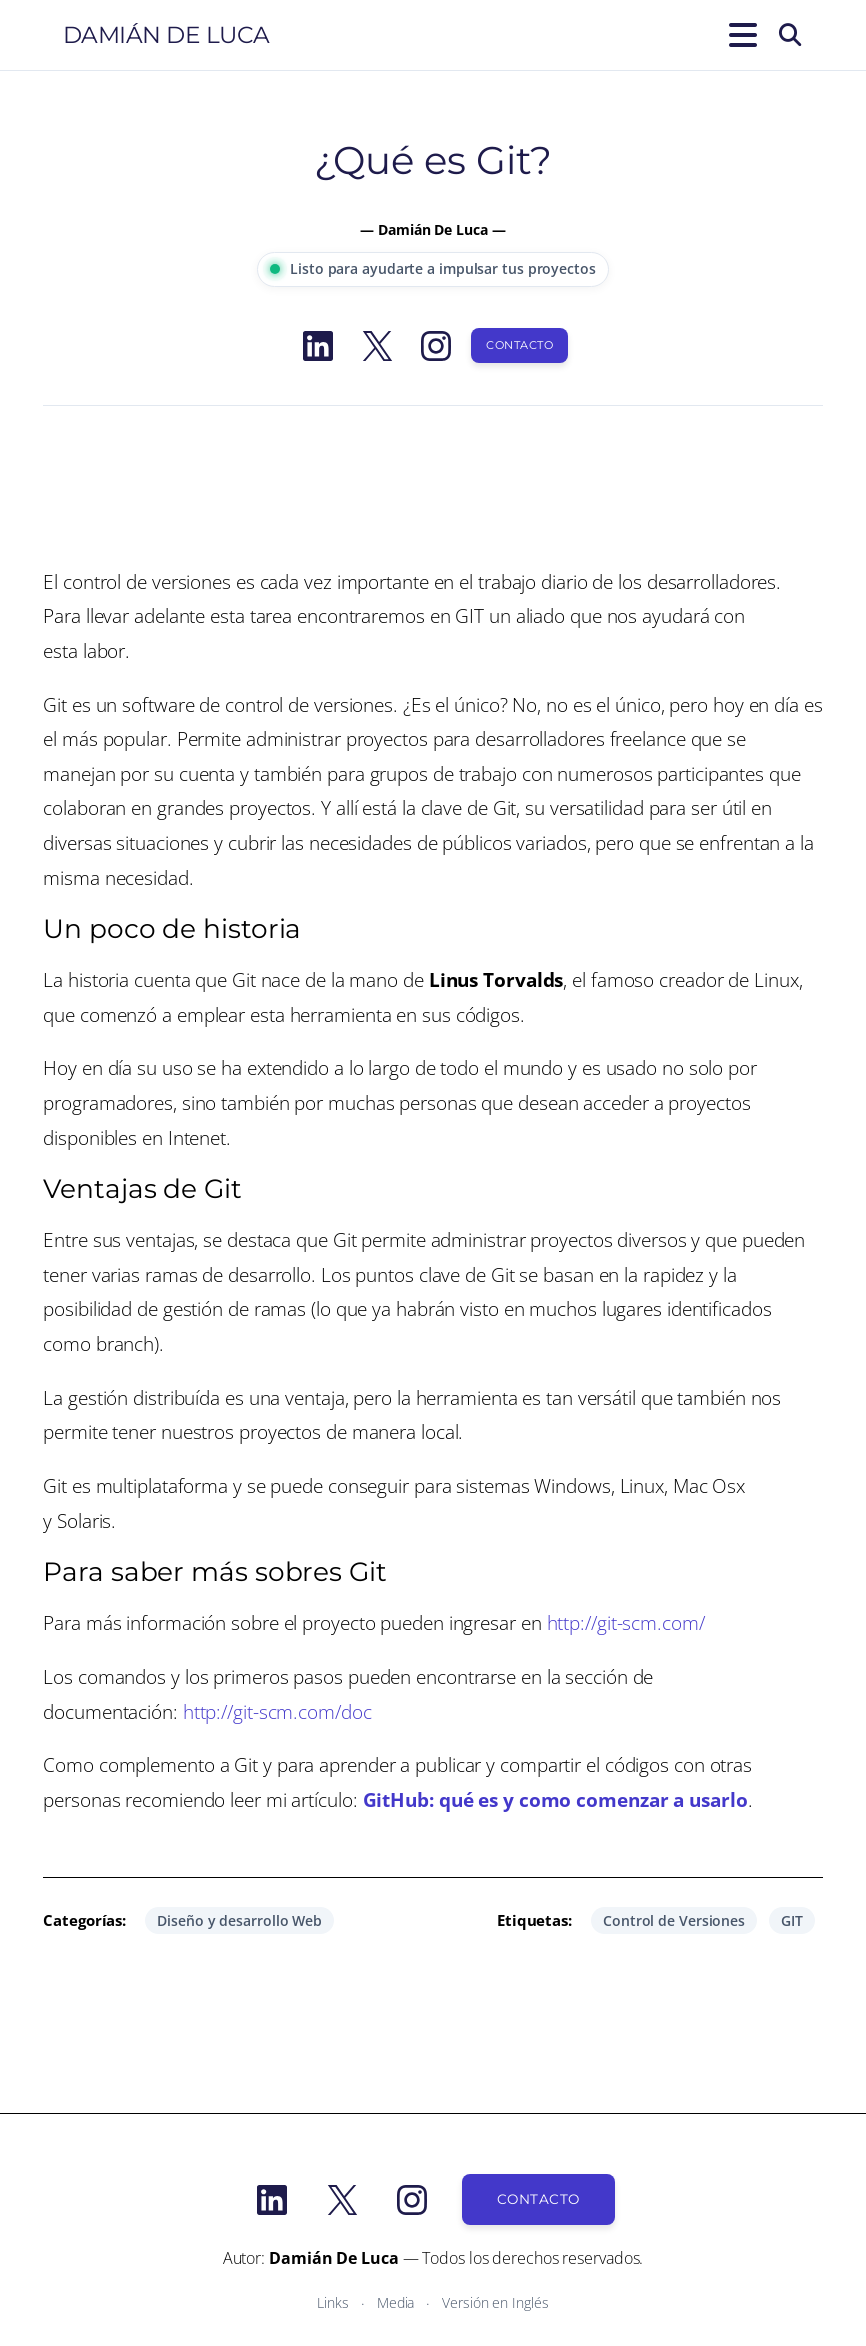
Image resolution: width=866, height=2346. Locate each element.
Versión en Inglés (495, 2302)
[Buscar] (790, 35)
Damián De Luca (166, 35)
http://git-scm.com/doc (277, 1711)
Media (396, 2302)
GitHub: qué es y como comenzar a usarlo (555, 1799)
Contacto (519, 345)
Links (333, 2302)
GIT (792, 1920)
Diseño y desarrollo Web (239, 1920)
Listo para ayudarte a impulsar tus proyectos (433, 268)
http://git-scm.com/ (626, 1622)
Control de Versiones (674, 1920)
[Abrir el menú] (739, 35)
